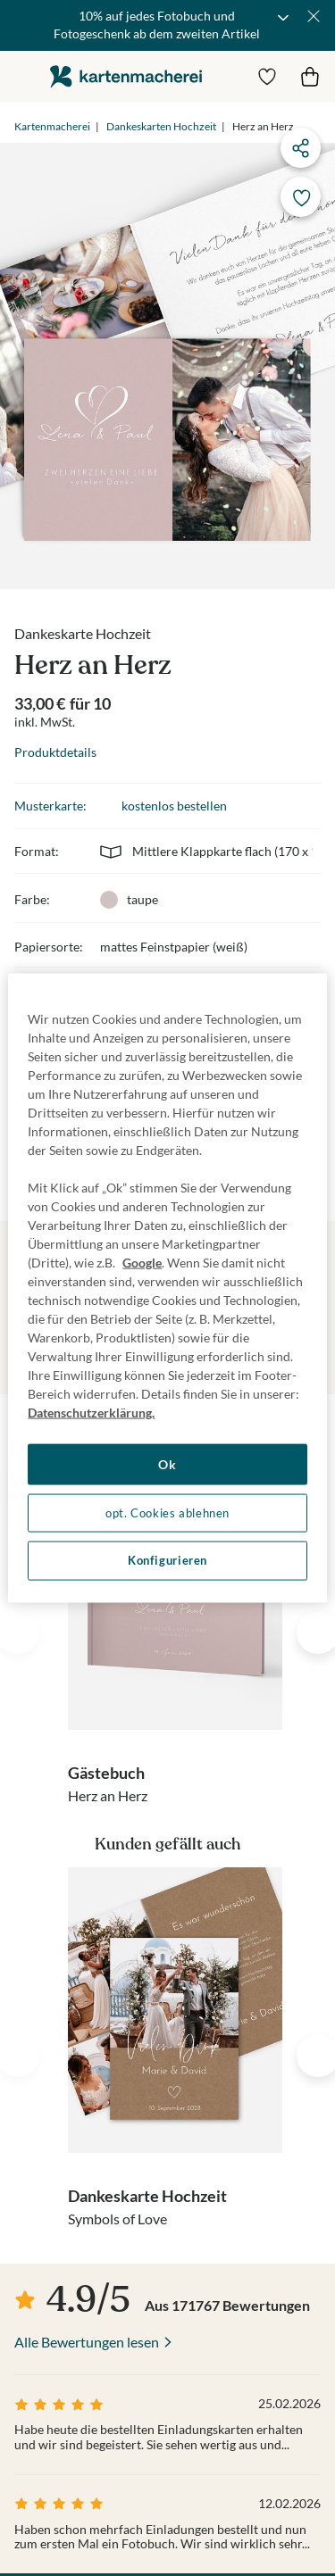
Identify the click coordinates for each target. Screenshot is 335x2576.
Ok (167, 1464)
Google (142, 1262)
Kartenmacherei (52, 126)
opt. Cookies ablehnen (167, 1512)
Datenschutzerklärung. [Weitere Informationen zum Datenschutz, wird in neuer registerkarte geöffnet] (91, 1412)
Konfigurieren (167, 1560)
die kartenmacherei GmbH (126, 76)
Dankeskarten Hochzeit (161, 126)
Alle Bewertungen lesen (86, 2341)
